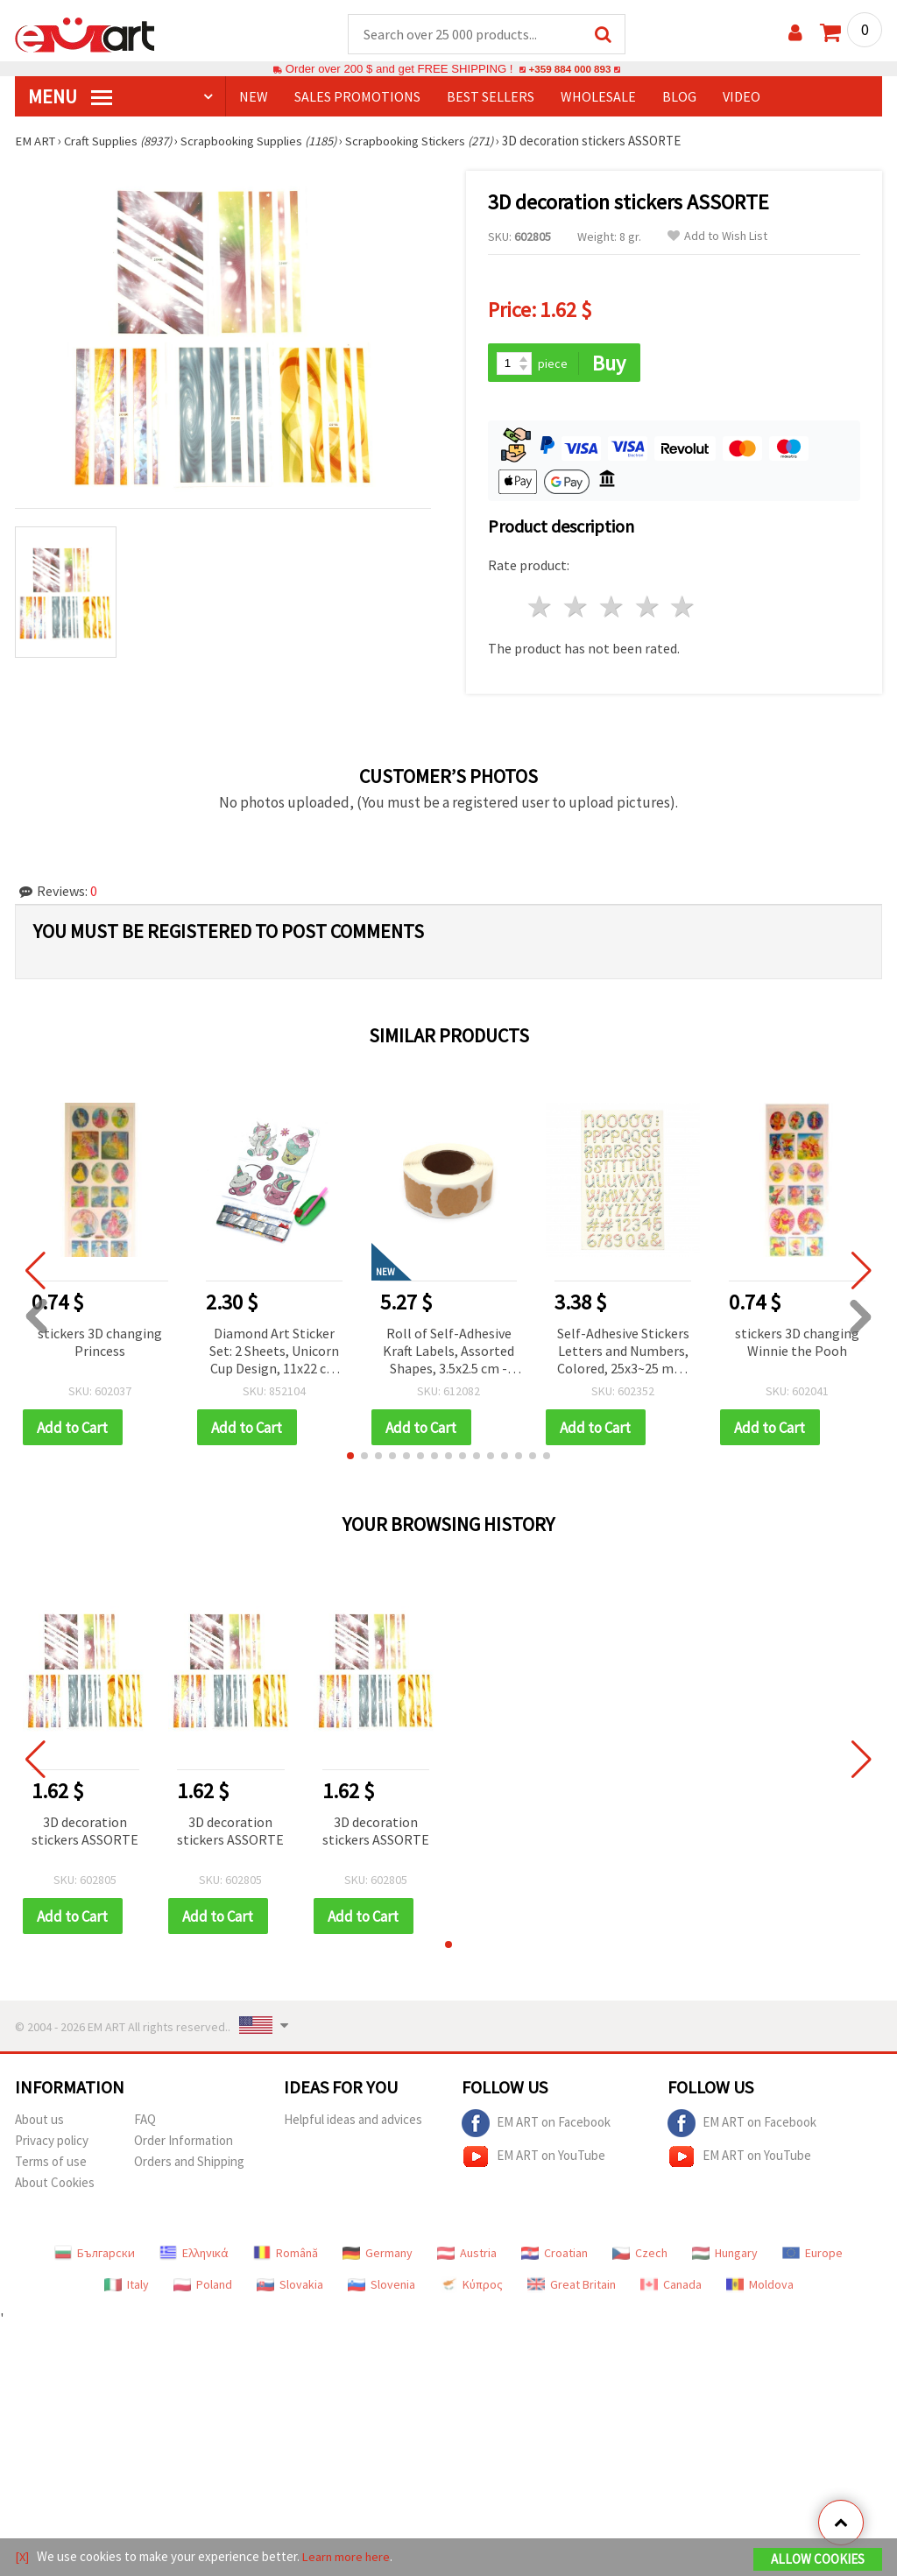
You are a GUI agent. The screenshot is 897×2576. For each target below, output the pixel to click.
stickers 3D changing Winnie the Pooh (797, 1343)
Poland (202, 2288)
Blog (679, 97)
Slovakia (290, 2288)
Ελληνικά (194, 2256)
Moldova (760, 2288)
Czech (639, 2256)
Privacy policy (51, 2143)
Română (285, 2256)
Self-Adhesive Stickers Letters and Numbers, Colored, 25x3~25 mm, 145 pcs (623, 1353)
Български (94, 2256)
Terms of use (51, 2164)
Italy (126, 2288)
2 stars (577, 609)
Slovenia (381, 2288)
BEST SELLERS (490, 97)
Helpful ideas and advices (353, 2122)
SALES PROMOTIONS (357, 97)
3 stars (612, 609)
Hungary (725, 2256)
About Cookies (55, 2185)
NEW (253, 97)
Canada (671, 2288)
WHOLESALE (598, 97)
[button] (350, 1458)
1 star (541, 609)
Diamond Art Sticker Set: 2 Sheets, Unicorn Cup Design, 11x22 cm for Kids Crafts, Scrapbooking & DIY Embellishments (274, 1353)
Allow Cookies (818, 2559)
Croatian (554, 2256)
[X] (22, 2557)
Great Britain (571, 2288)
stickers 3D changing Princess (100, 1343)
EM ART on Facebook (536, 2127)
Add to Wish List (717, 236)
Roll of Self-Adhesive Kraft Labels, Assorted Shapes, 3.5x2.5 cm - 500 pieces (448, 1353)
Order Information (183, 2143)
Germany (378, 2256)
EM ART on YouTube (533, 2160)
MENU (70, 97)
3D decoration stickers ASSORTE (85, 1833)
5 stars (684, 609)
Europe (812, 2256)
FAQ (145, 2122)
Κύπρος (471, 2288)
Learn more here (348, 2557)
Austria (467, 2256)
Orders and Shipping (189, 2164)
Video (741, 97)
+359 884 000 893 (569, 69)
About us (39, 2122)
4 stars (648, 609)
